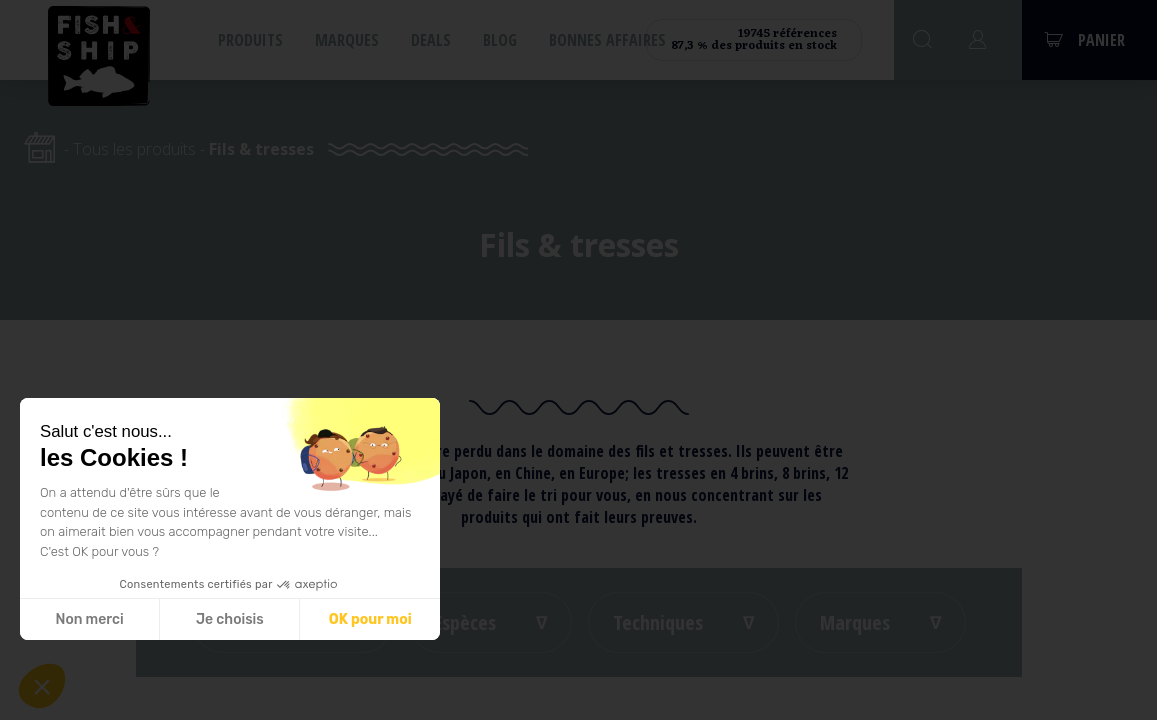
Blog (500, 40)
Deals (431, 40)
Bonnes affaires (607, 40)
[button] (42, 686)
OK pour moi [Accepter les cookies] (370, 619)
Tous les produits (134, 149)
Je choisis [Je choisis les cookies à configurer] (230, 619)
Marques (347, 40)
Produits (250, 40)
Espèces (465, 622)
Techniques (658, 622)
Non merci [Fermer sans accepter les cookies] (89, 619)
